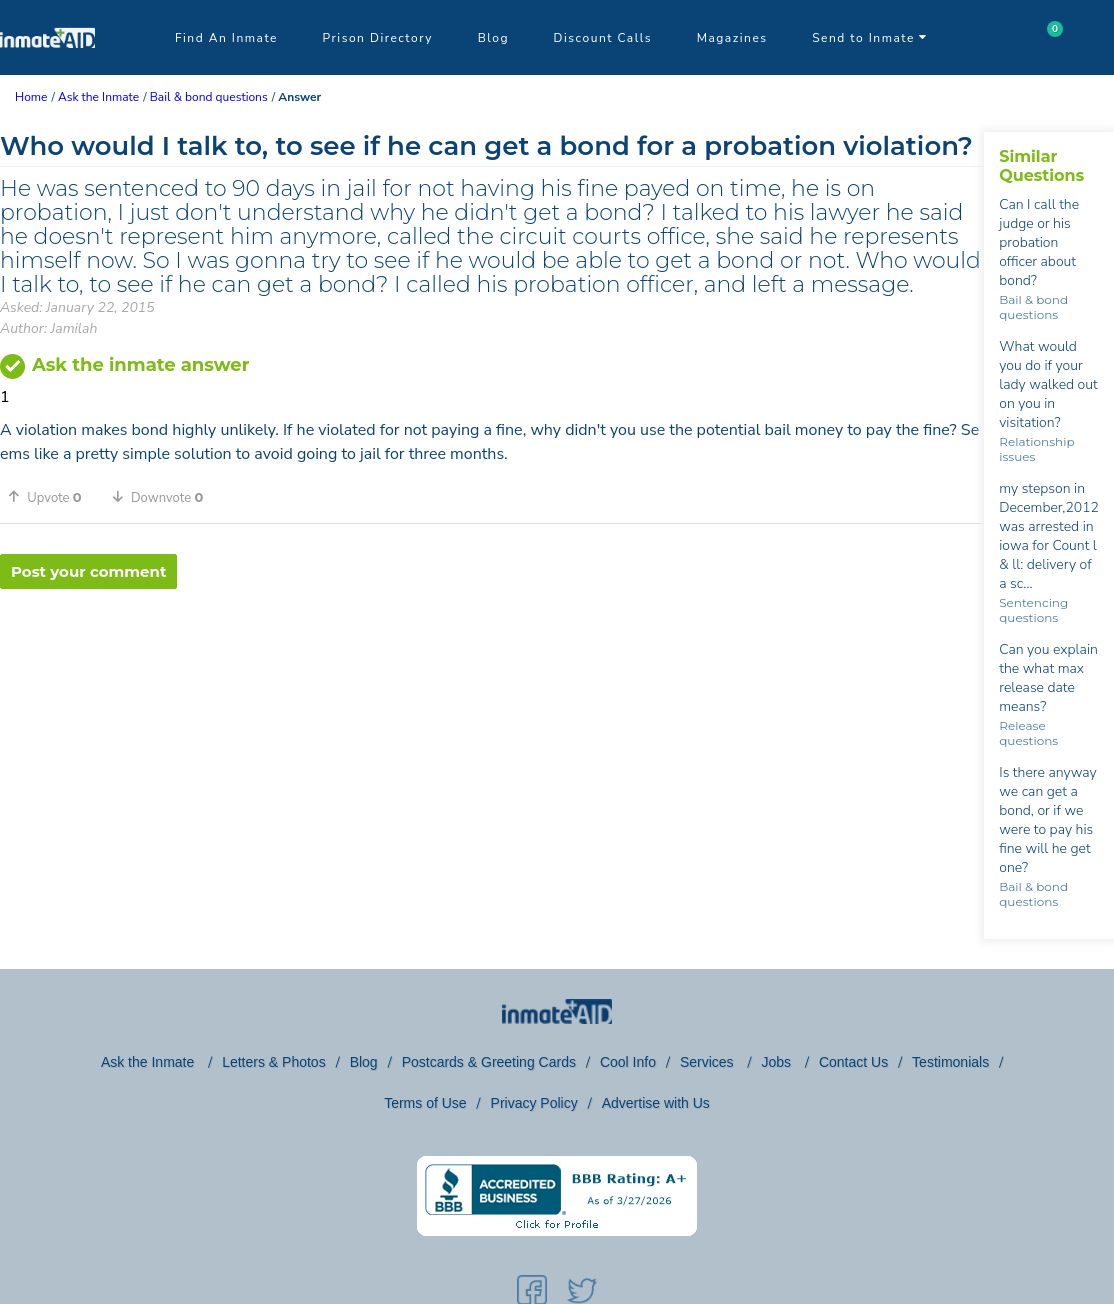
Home (31, 97)
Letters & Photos (274, 1062)
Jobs (777, 1062)
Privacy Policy (534, 1103)
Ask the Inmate (149, 1062)
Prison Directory (378, 38)
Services (709, 1062)
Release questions (1028, 733)
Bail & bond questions (1033, 307)
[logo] (47, 70)
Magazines (732, 38)
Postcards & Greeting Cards (489, 1062)
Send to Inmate (870, 38)
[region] (492, 654)
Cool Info (628, 1062)
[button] (52, 497)
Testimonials (950, 1062)
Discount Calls (603, 38)
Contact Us (853, 1062)
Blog (493, 38)
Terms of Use (425, 1103)
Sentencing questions (1033, 610)
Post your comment (88, 571)
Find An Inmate (226, 38)
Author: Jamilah (48, 328)
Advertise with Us (656, 1103)
